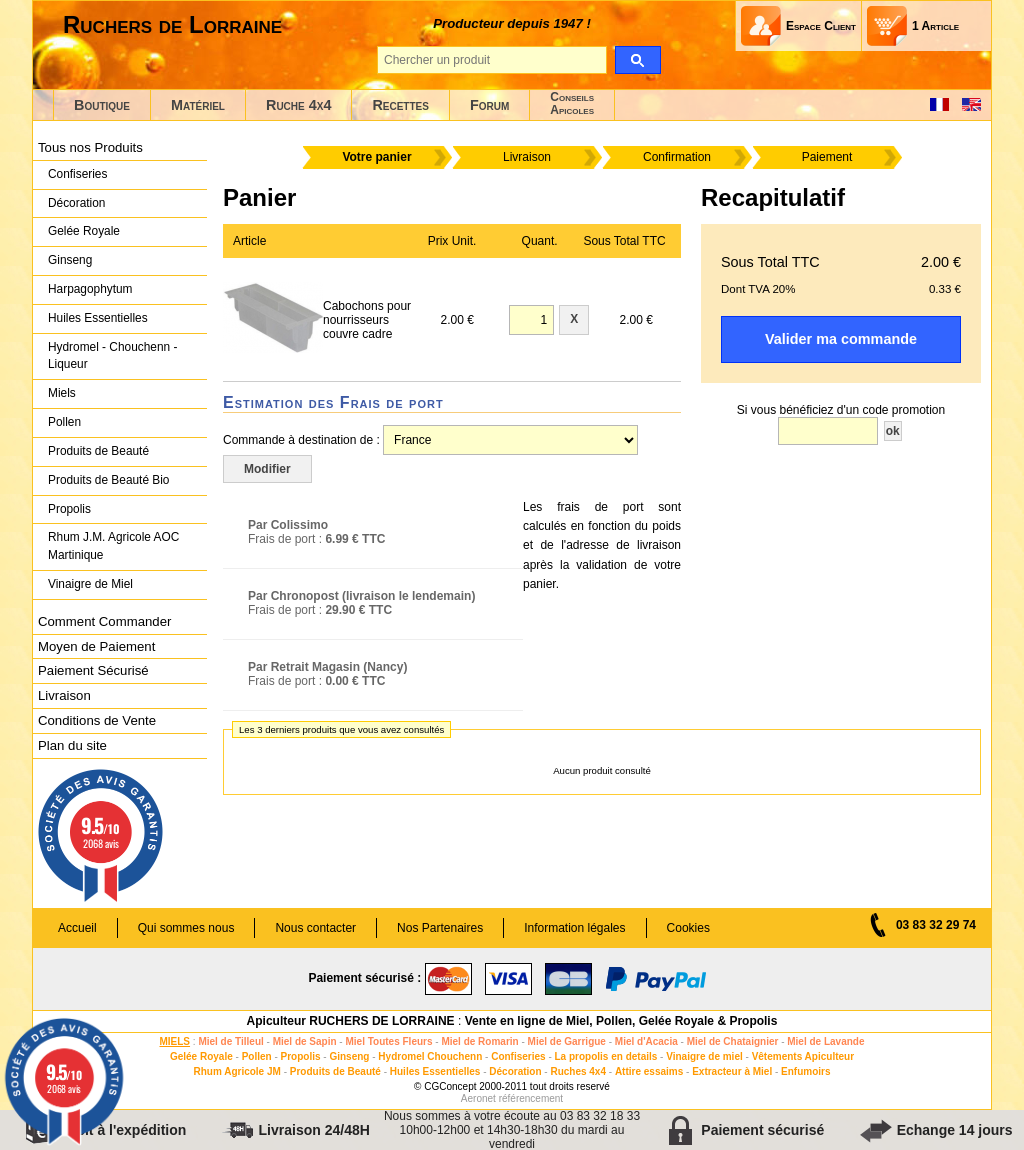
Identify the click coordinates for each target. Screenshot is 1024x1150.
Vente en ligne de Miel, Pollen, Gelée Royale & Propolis (621, 1021)
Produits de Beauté (98, 451)
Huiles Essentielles (98, 318)
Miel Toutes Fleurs (388, 1041)
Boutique (102, 105)
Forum (489, 105)
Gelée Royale (84, 231)
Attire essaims (649, 1071)
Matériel (198, 105)
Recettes (400, 105)
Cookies (688, 928)
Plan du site (72, 745)
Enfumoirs (805, 1071)
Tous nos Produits (90, 147)
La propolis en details (606, 1056)
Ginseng (70, 260)
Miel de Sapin (305, 1041)
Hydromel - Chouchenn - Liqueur (112, 356)
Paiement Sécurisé (93, 670)
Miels (62, 393)
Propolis (69, 509)
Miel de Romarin (479, 1041)
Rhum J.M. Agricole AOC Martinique (113, 546)
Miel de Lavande (825, 1041)
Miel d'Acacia (646, 1041)
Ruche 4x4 (298, 105)
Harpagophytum (90, 289)
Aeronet (478, 1098)
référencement (531, 1098)
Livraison (64, 695)
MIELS (174, 1041)
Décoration (76, 203)
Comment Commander (104, 621)
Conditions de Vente (97, 720)
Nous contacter (315, 928)
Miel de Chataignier (733, 1041)
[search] (637, 60)
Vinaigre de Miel (90, 584)
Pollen (64, 422)
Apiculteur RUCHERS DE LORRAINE (351, 1021)
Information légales (574, 928)
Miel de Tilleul (230, 1041)
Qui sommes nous (186, 928)
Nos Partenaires (440, 928)
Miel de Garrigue (567, 1041)
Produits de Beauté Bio (108, 480)
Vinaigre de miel (704, 1056)
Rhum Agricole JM (236, 1071)
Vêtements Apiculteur (803, 1056)
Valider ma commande (841, 339)
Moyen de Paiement (96, 646)
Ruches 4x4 (578, 1071)
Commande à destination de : (301, 440)
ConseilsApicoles (572, 103)
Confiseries (77, 174)
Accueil (77, 928)
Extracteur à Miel (732, 1071)
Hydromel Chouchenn (430, 1056)
